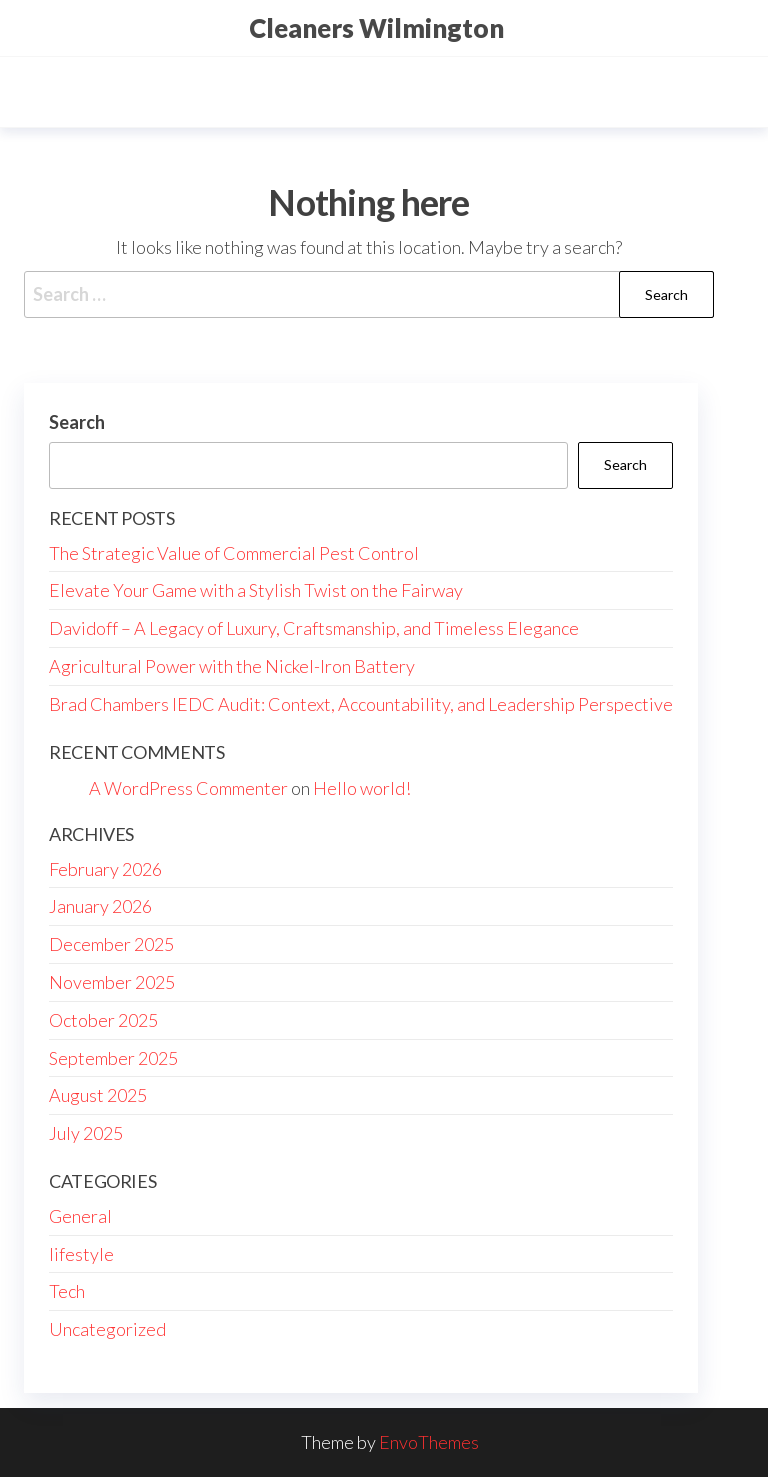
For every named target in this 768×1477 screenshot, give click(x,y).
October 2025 (103, 1020)
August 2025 (98, 1095)
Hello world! (362, 788)
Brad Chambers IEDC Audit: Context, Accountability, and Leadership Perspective (361, 704)
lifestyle (81, 1254)
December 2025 (111, 944)
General (80, 1216)
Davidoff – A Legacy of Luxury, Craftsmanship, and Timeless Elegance (314, 628)
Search (77, 422)
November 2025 (112, 982)
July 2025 (86, 1133)
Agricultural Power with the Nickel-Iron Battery (232, 666)
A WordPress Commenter (188, 788)
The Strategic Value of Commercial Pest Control (234, 553)
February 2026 (105, 869)
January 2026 (100, 906)
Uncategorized (107, 1329)
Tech (67, 1291)
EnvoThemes (429, 1442)
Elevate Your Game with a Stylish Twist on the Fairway (256, 590)
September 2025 (113, 1058)
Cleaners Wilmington (376, 28)
